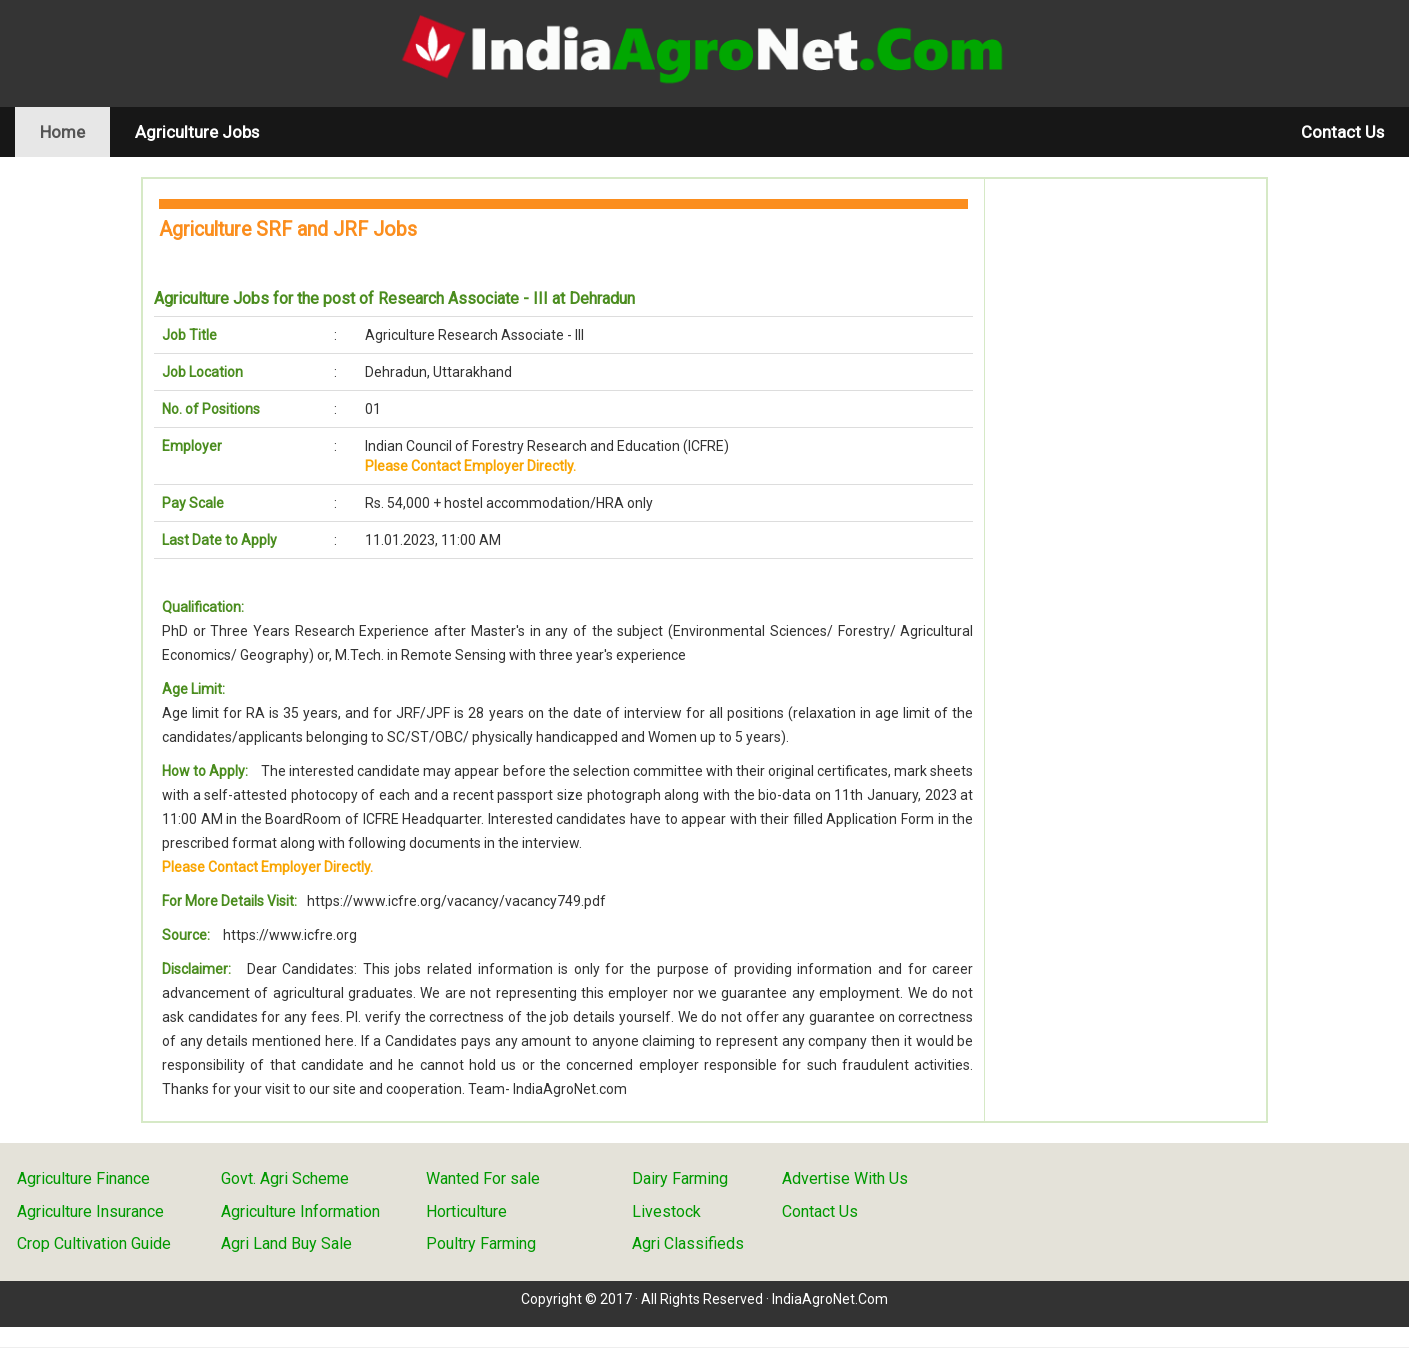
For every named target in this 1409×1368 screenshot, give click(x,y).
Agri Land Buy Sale (286, 1243)
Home (75, 131)
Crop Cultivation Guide (94, 1243)
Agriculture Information (300, 1211)
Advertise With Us (845, 1178)
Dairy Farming (680, 1178)
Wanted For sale (483, 1178)
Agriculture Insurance (90, 1211)
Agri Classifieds (688, 1243)
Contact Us (1342, 132)
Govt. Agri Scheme (285, 1178)
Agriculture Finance (83, 1178)
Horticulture (466, 1211)
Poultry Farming (481, 1243)
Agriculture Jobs (197, 132)
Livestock (666, 1211)
